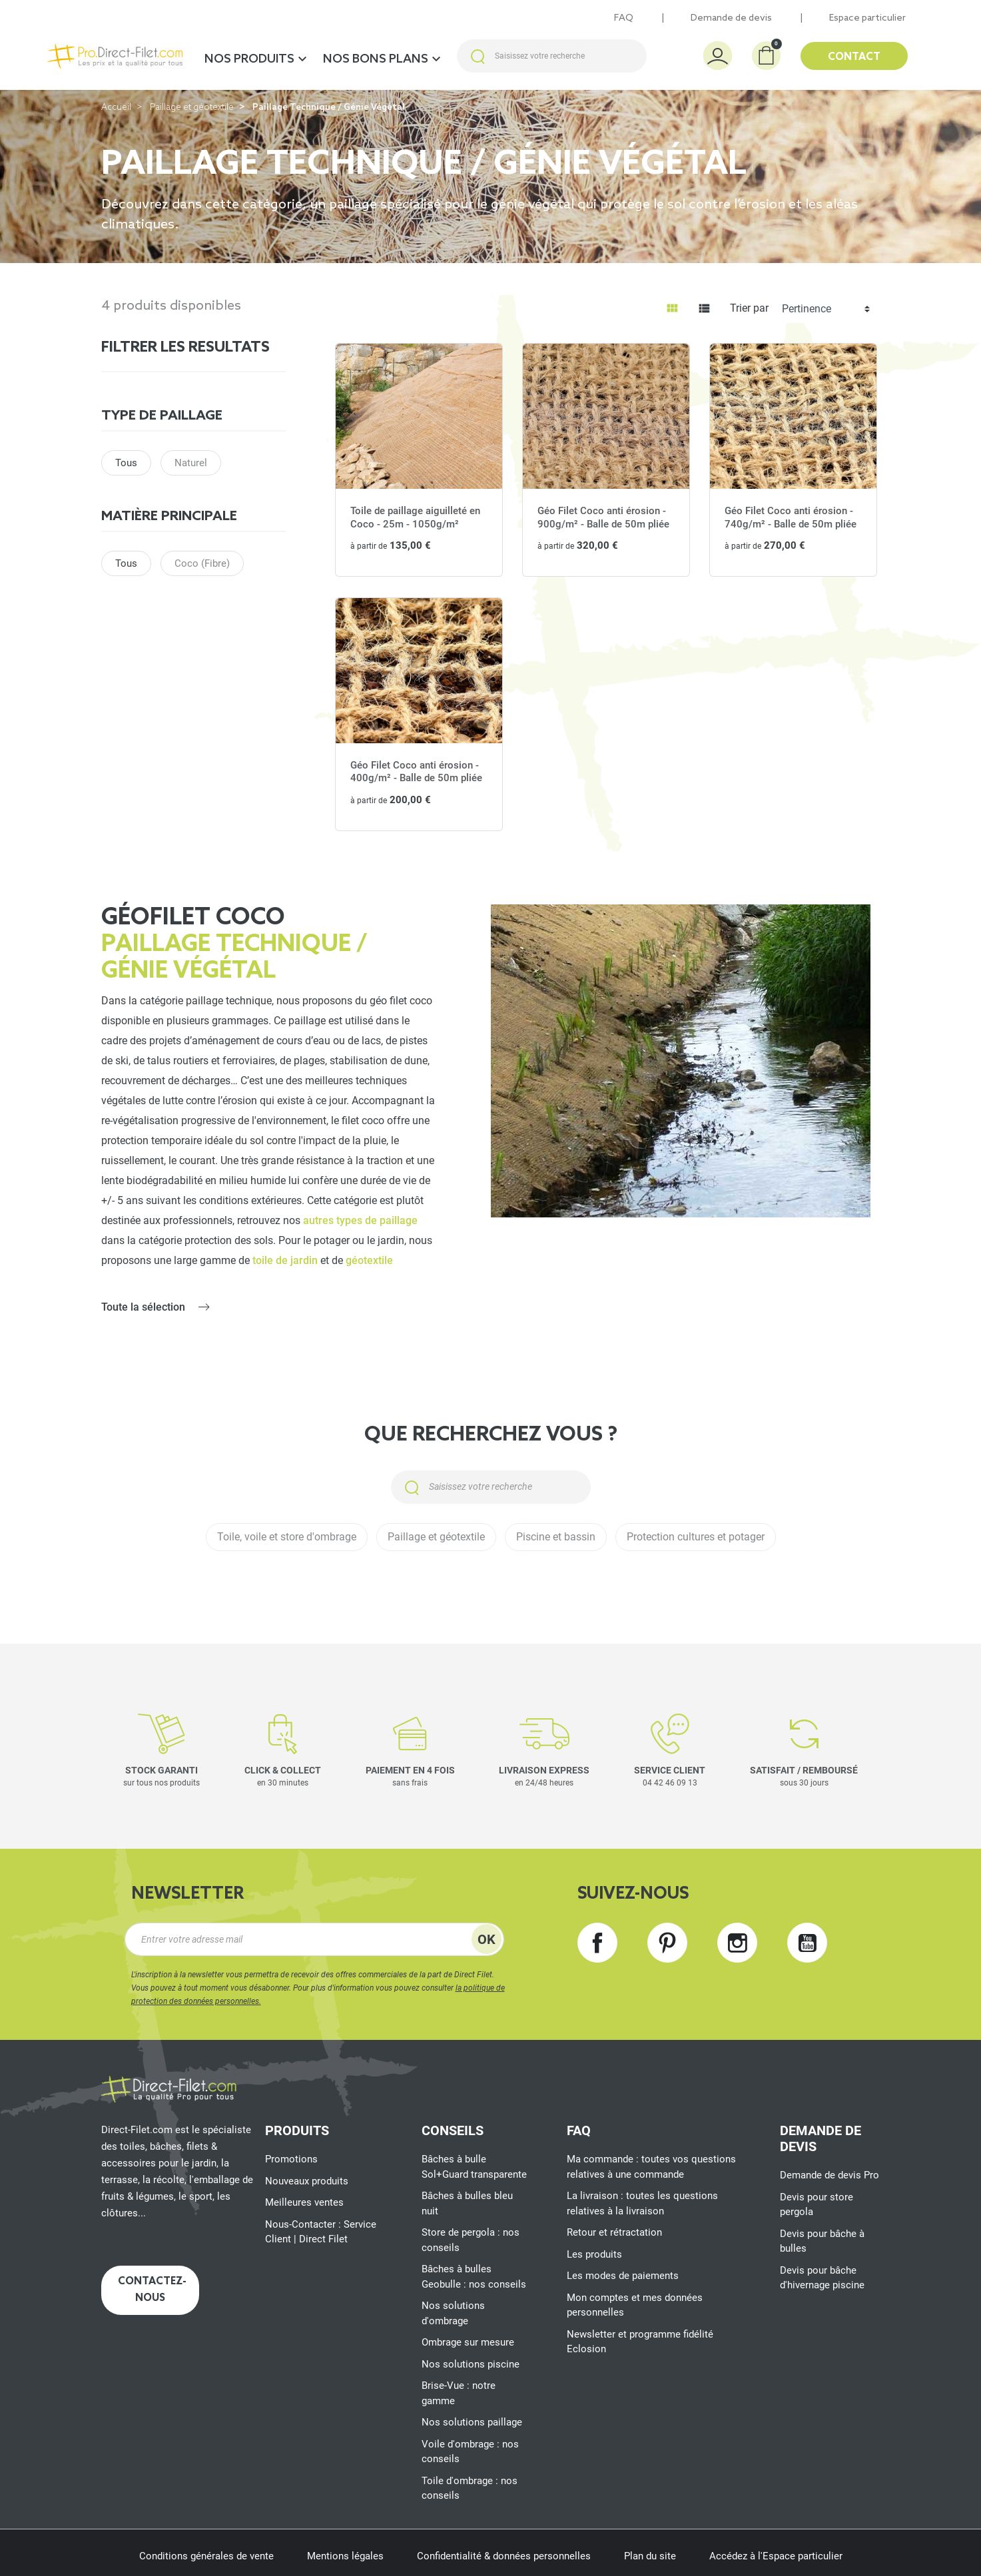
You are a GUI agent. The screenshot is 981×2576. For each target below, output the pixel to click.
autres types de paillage (360, 1220)
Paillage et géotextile (192, 108)
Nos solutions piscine (470, 2364)
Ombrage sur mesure (468, 2342)
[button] (766, 56)
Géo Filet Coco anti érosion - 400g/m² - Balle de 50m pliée (416, 772)
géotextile (369, 1260)
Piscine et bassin (555, 1536)
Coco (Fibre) (202, 563)
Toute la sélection (143, 1307)
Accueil (116, 108)
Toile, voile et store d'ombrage (286, 1536)
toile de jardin (285, 1260)
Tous (126, 463)
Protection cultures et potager (696, 1536)
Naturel (190, 463)
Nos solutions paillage (472, 2422)
